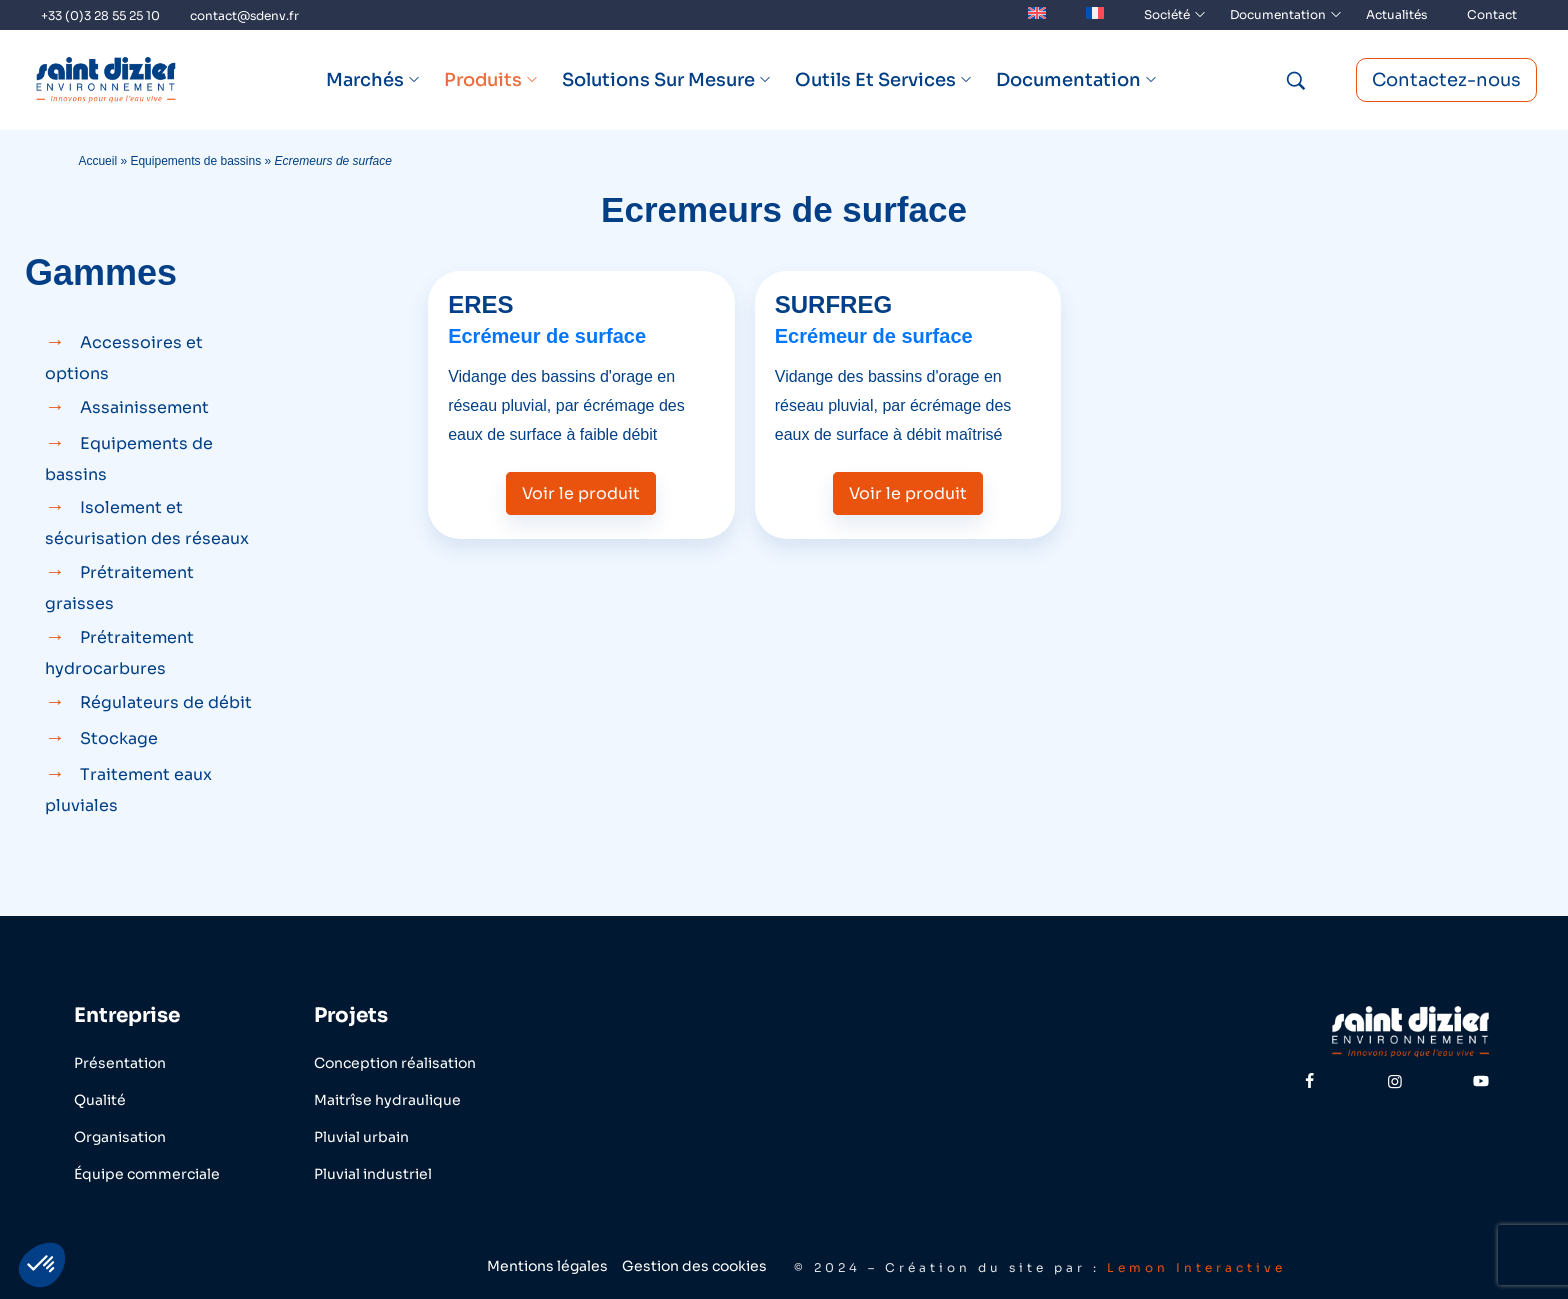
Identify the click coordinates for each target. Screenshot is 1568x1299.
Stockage (119, 738)
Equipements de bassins (195, 161)
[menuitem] (1037, 15)
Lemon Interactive (1196, 1267)
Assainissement (144, 407)
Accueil (97, 161)
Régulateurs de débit (166, 702)
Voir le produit (581, 493)
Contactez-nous (1446, 80)
